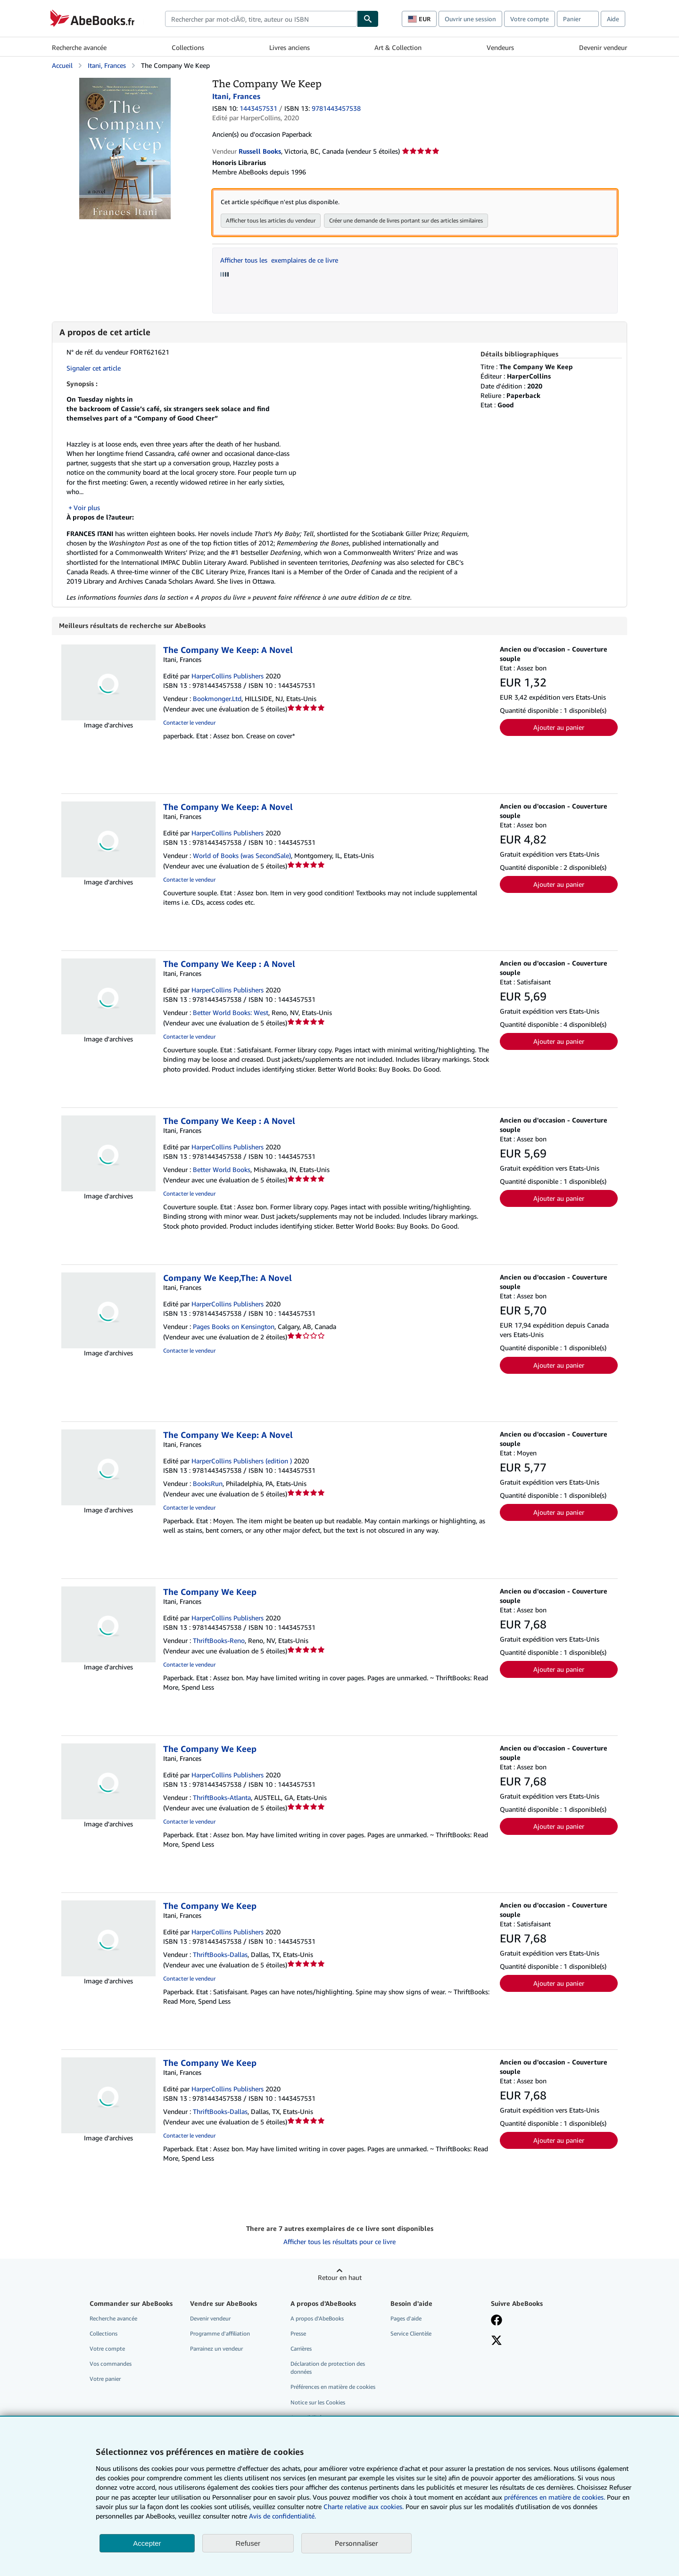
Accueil (62, 65)
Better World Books (221, 1170)
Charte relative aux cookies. (364, 2506)
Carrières (301, 2349)
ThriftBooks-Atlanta (222, 1798)
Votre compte (529, 19)
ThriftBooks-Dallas (220, 1955)
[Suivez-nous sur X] (496, 2342)
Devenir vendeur (603, 47)
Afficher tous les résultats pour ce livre (339, 2242)
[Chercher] (367, 19)
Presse (298, 2333)
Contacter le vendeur (189, 723)
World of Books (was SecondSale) (242, 856)
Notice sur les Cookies (317, 2402)
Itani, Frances (107, 65)
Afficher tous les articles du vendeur (270, 220)
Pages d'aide (406, 2318)
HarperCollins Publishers (227, 676)
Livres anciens (289, 47)
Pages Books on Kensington (233, 1327)
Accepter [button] (147, 2543)
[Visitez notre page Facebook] (496, 2321)
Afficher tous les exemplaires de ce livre (279, 260)
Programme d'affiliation (220, 2333)
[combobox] (261, 19)
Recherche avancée (79, 47)
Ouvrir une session (470, 19)
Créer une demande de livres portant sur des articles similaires (406, 220)
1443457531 (258, 108)
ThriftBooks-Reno (219, 1641)
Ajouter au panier (558, 728)
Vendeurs (500, 47)
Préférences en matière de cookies (332, 2387)
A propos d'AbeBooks (317, 2318)
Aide (613, 19)
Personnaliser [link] (356, 2543)
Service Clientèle (410, 2333)
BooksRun (208, 1484)
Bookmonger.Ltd (217, 699)
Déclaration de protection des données (327, 2368)
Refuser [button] (248, 2543)
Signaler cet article (93, 368)
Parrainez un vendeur (216, 2349)
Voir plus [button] (87, 508)
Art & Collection (398, 47)
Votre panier (105, 2379)
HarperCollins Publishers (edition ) (241, 1461)
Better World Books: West (230, 1013)
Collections (188, 47)
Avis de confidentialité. (282, 2516)
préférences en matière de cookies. (554, 2497)
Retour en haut (340, 2278)
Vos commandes (111, 2364)
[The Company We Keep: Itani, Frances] (125, 82)
